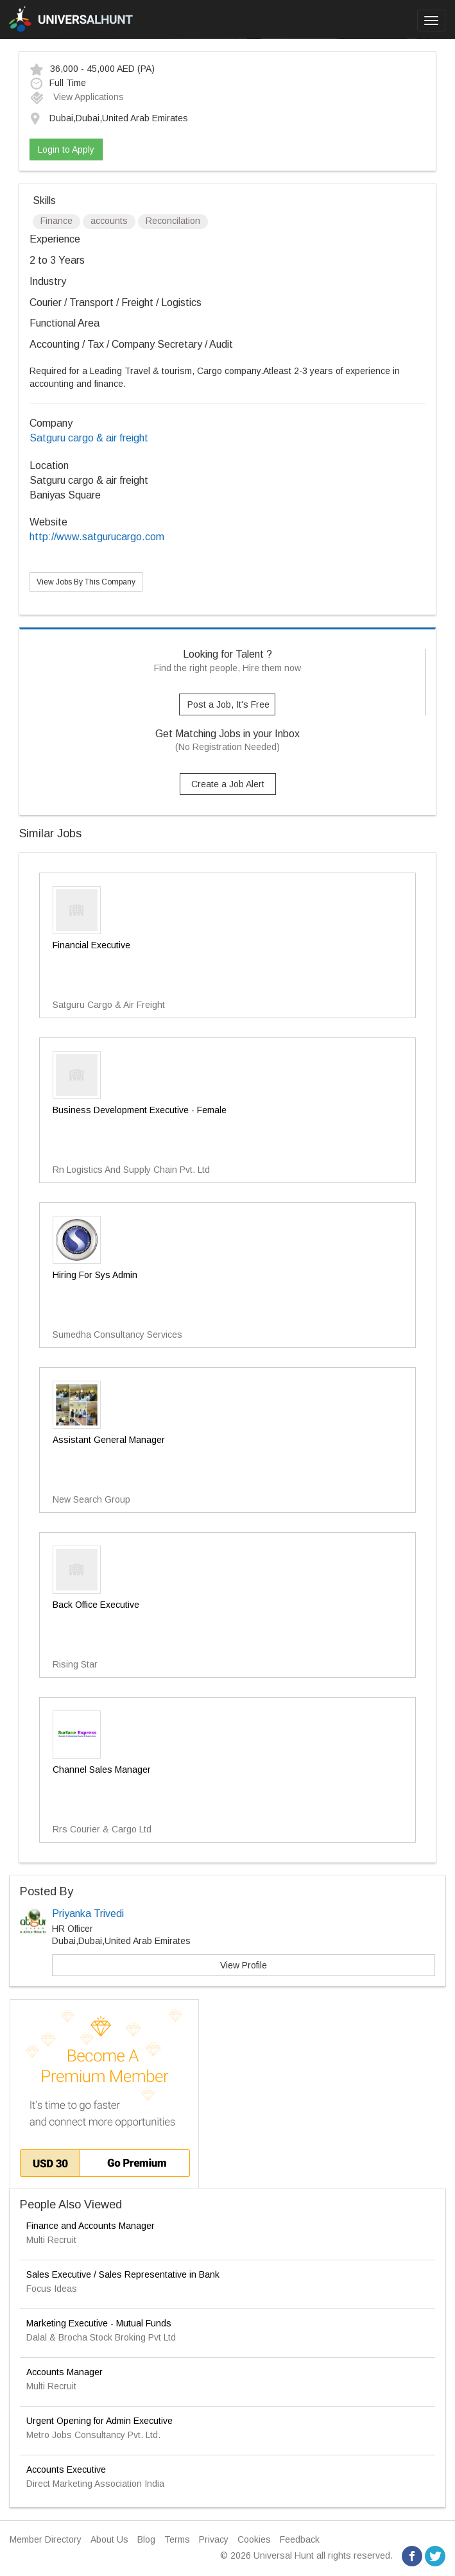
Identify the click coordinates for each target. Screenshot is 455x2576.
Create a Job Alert (227, 784)
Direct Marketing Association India (95, 2483)
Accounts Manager (64, 2372)
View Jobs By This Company (86, 581)
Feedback (300, 2539)
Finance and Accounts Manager (90, 2226)
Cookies (254, 2539)
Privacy (213, 2539)
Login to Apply (66, 149)
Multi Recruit (51, 2240)
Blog (146, 2539)
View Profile (243, 1965)
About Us (109, 2539)
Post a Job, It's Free (228, 704)
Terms (177, 2539)
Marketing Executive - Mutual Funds (98, 2323)
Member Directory (46, 2539)
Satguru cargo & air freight (89, 437)
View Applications (77, 97)
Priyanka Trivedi (88, 1913)
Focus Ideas (51, 2288)
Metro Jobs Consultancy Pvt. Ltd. (93, 2435)
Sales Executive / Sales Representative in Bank (122, 2274)
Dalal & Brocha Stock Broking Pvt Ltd (101, 2337)
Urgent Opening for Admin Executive (99, 2421)
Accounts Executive (66, 2469)
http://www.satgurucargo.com (97, 536)
